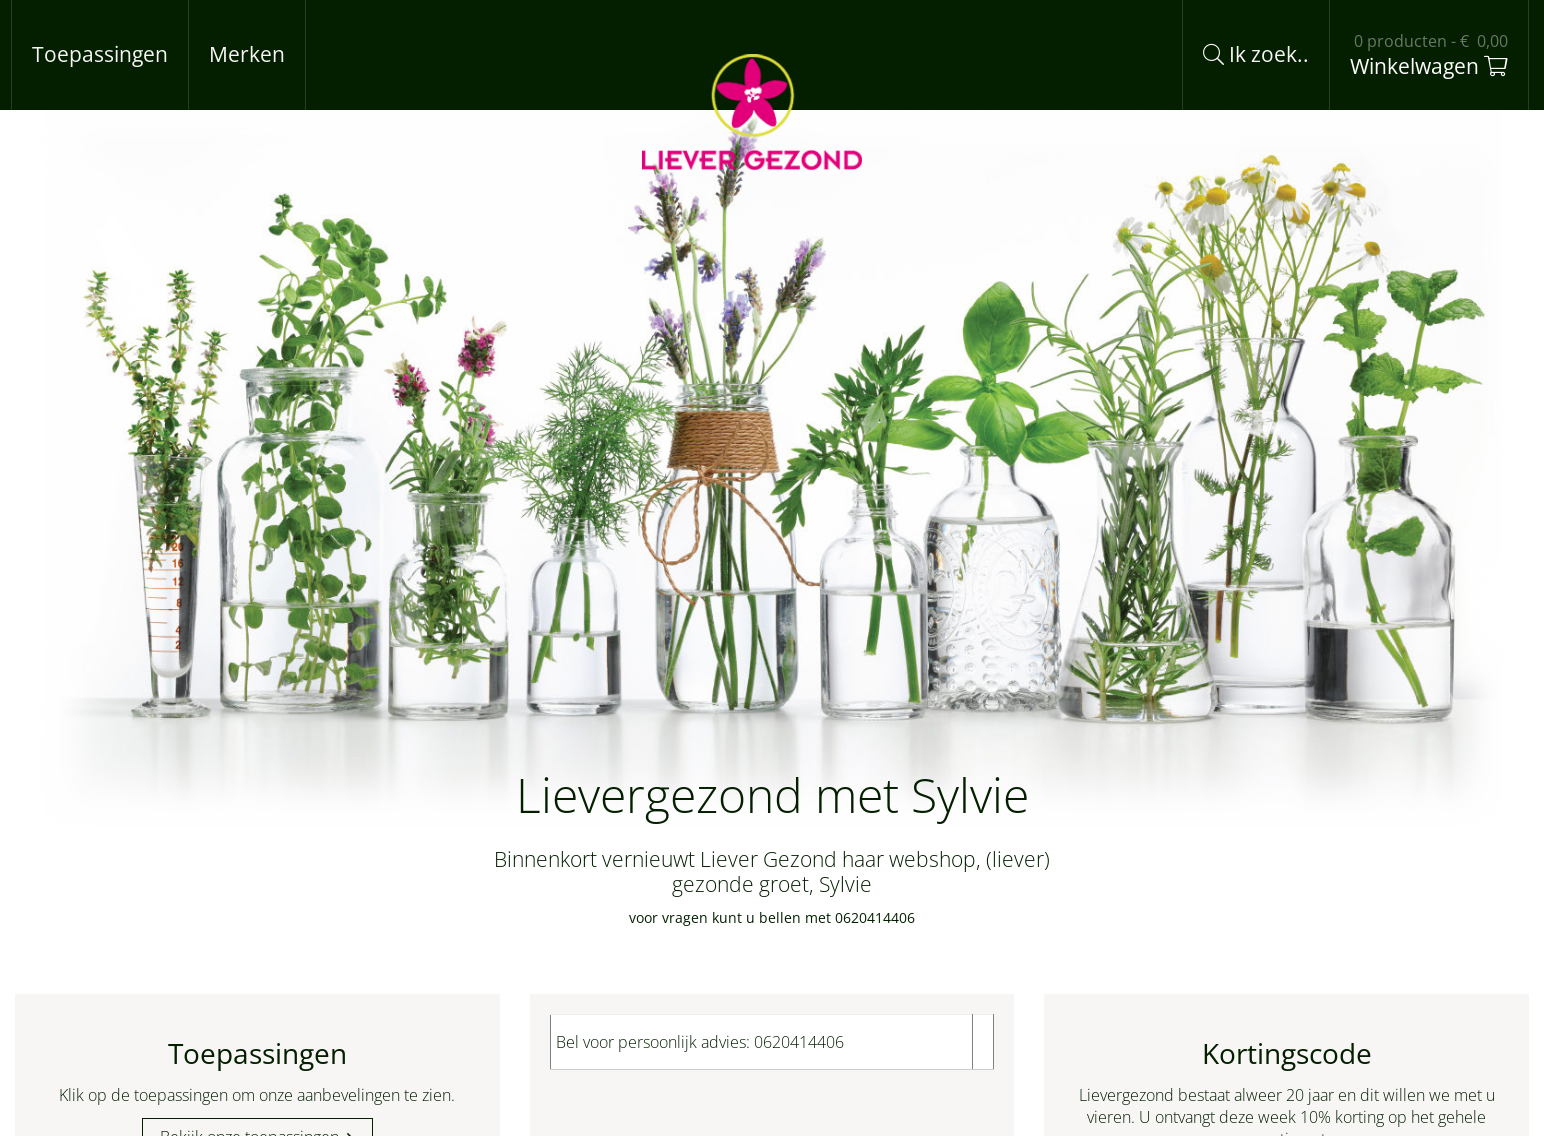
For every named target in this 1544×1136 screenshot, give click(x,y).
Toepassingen (100, 54)
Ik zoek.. (1256, 54)
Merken (247, 54)
